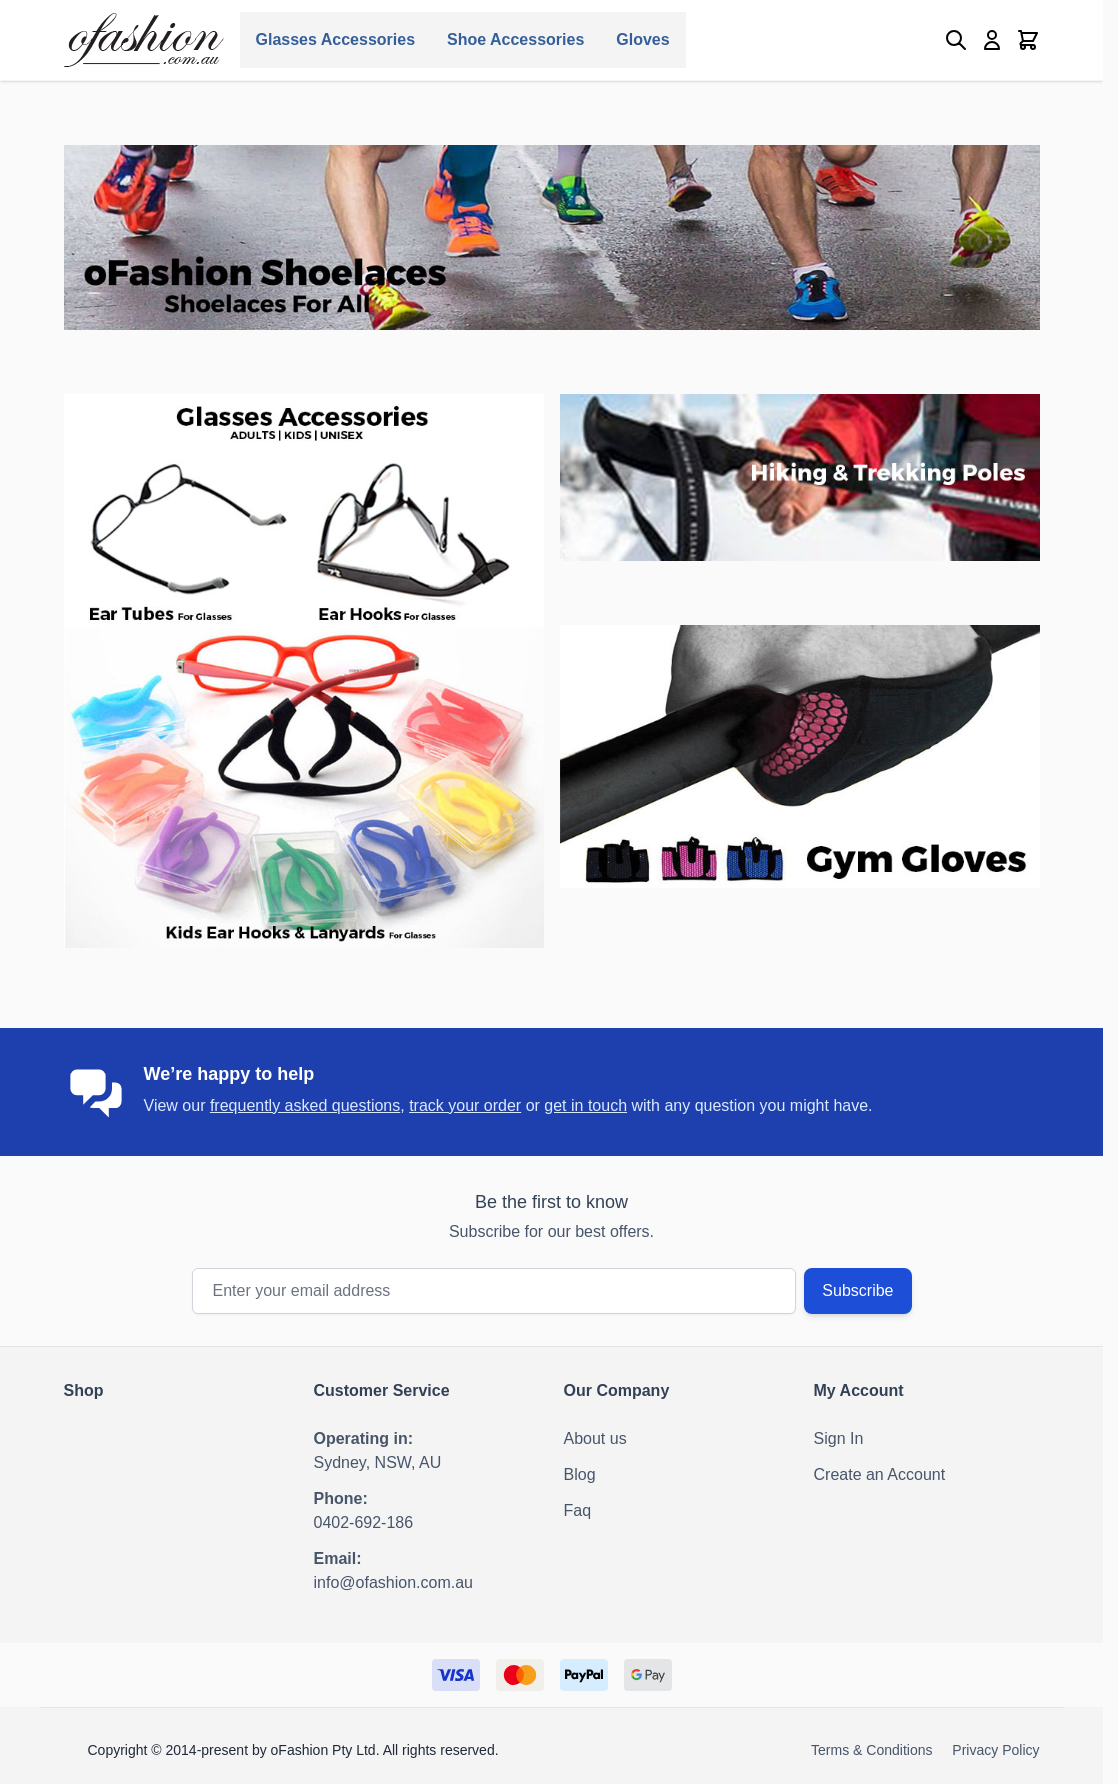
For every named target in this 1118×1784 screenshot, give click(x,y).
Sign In (839, 1438)
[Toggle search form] (956, 40)
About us (595, 1438)
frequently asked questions (305, 1105)
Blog (580, 1474)
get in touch (585, 1105)
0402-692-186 (364, 1522)
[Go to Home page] (144, 40)
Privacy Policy (995, 1750)
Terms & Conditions (871, 1750)
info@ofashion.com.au (393, 1582)
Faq (578, 1510)
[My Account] (992, 40)
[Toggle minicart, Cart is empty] (1028, 40)
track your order (465, 1105)
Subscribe (857, 1290)
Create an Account (880, 1474)
